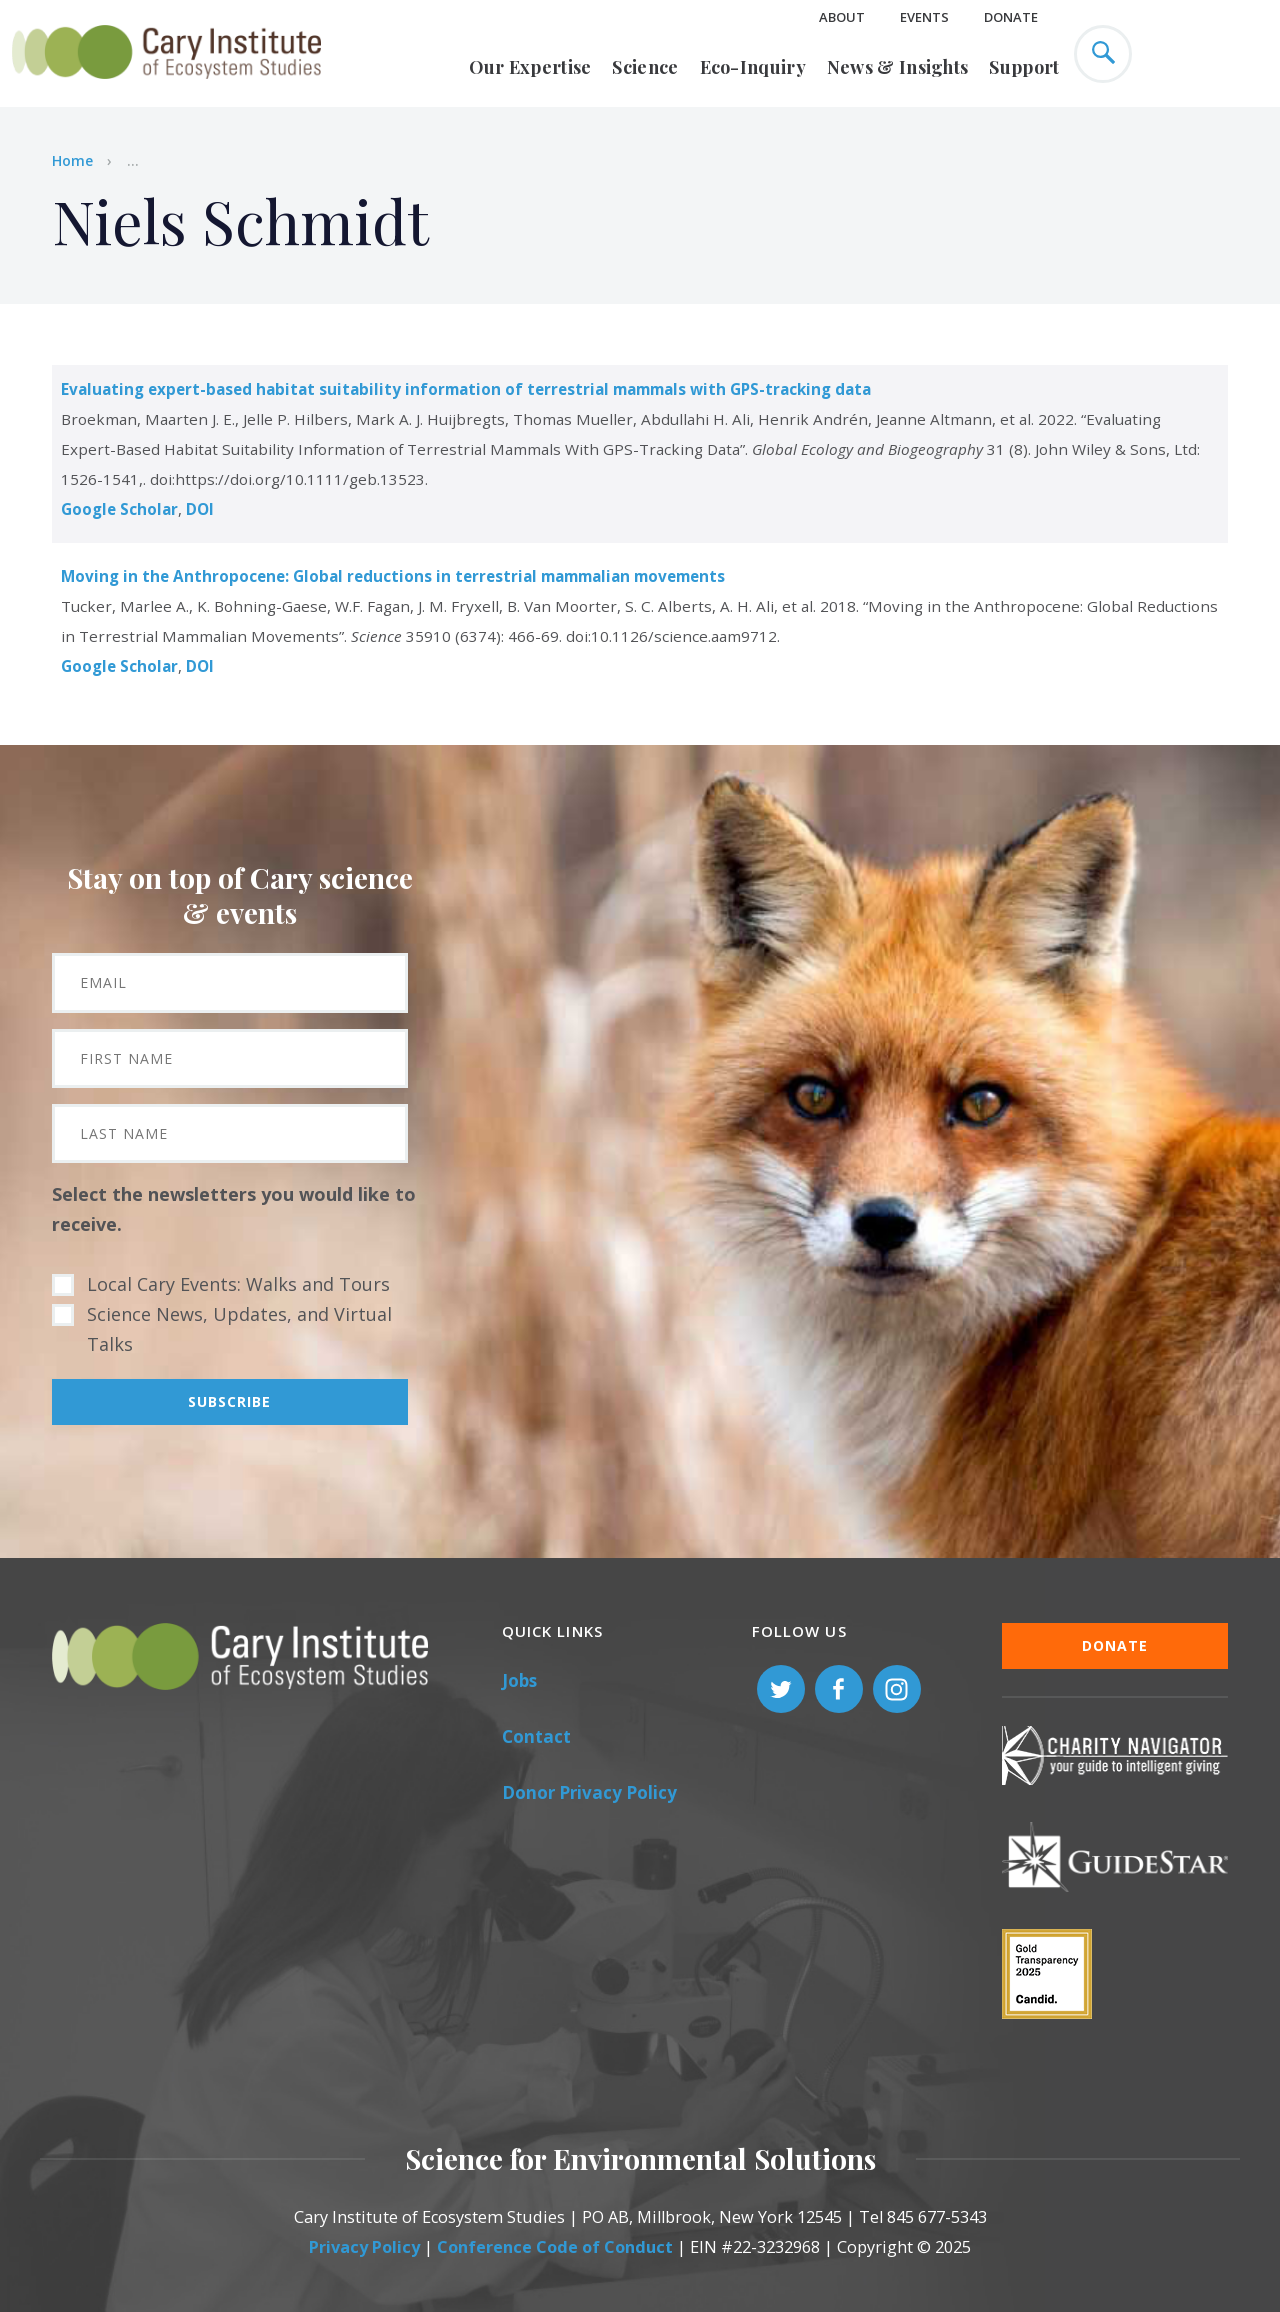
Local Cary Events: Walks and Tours (238, 1284)
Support (1024, 67)
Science (645, 67)
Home (72, 160)
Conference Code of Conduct (555, 2247)
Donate (1011, 17)
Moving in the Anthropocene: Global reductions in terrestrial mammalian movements (393, 576)
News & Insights (898, 67)
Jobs (519, 1680)
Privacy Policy (364, 2247)
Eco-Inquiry (753, 67)
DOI (200, 509)
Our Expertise (530, 67)
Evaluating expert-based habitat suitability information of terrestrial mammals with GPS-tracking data (466, 389)
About (842, 17)
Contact (536, 1736)
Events (924, 17)
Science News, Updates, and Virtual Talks (239, 1329)
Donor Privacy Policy (589, 1792)
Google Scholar (119, 509)
